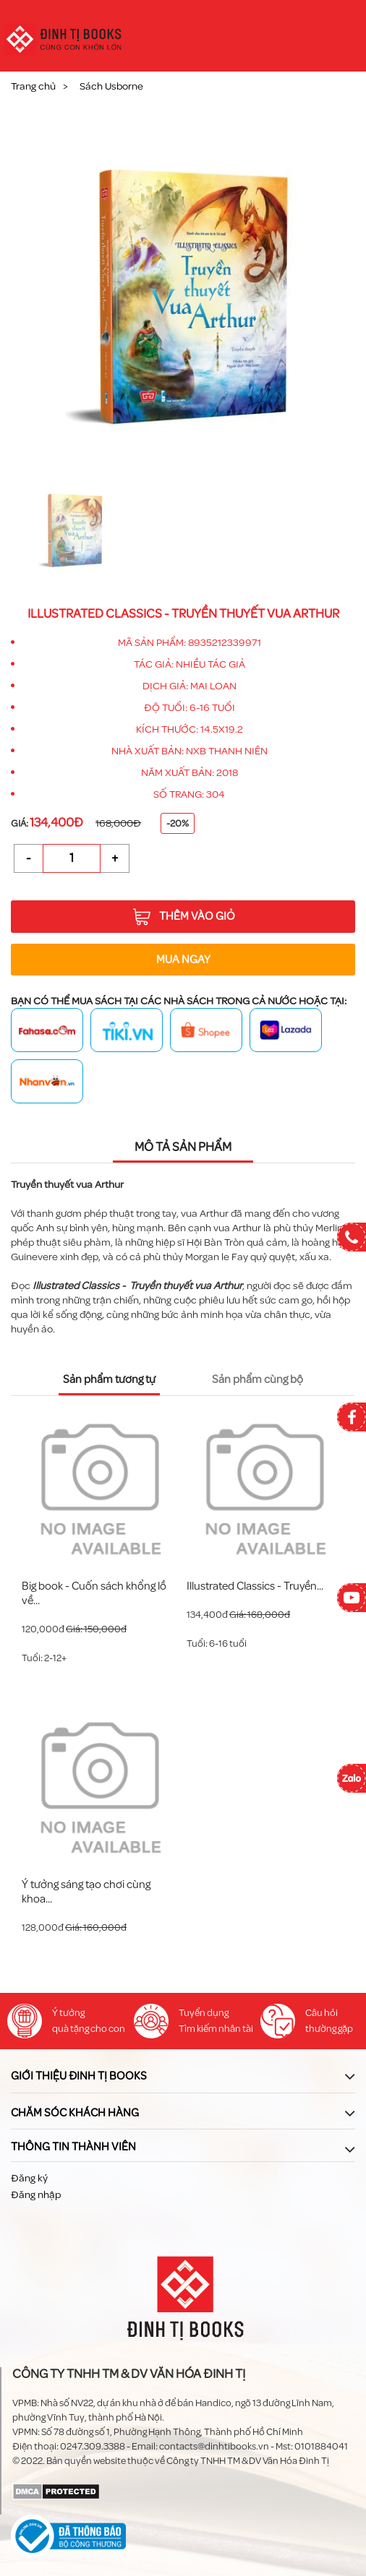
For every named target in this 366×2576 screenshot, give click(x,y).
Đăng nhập (36, 2194)
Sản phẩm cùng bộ (257, 1379)
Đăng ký (29, 2178)
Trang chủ (33, 86)
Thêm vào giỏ (183, 917)
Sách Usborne (111, 86)
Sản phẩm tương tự (109, 1379)
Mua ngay (183, 960)
